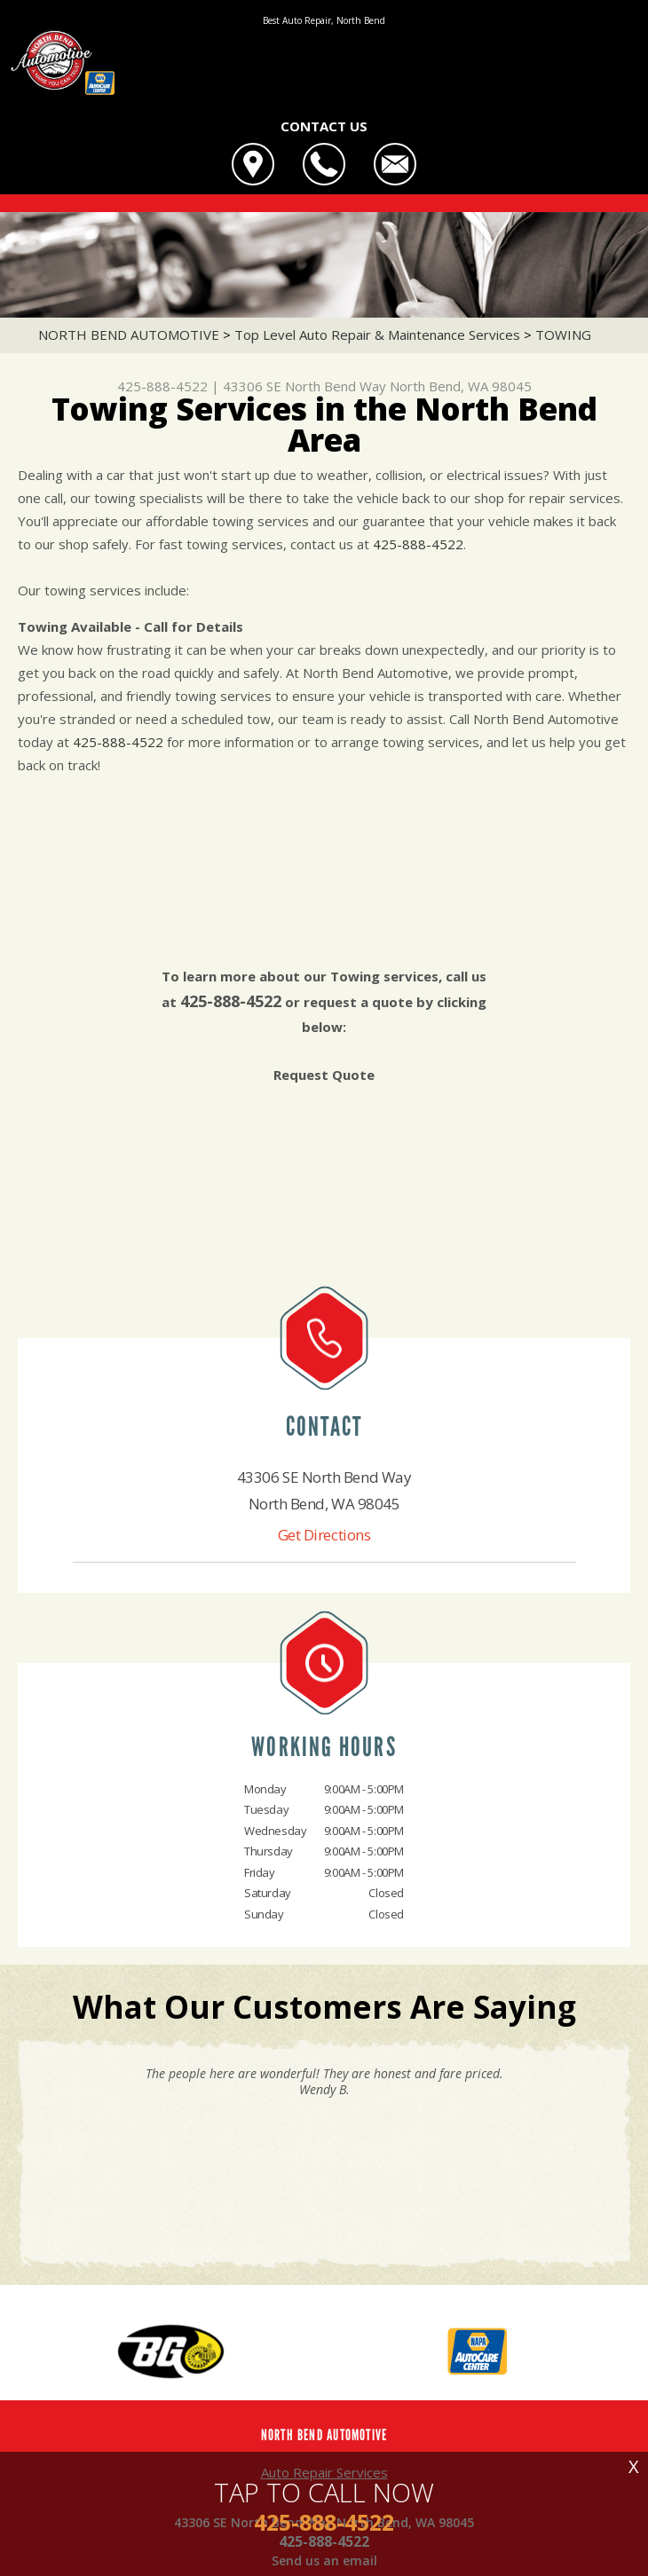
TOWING (563, 334)
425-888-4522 (162, 386)
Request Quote (324, 1074)
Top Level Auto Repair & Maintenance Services (377, 334)
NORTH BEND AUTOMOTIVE (128, 334)
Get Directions (324, 1534)
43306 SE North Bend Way (304, 386)
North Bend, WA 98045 (461, 386)
